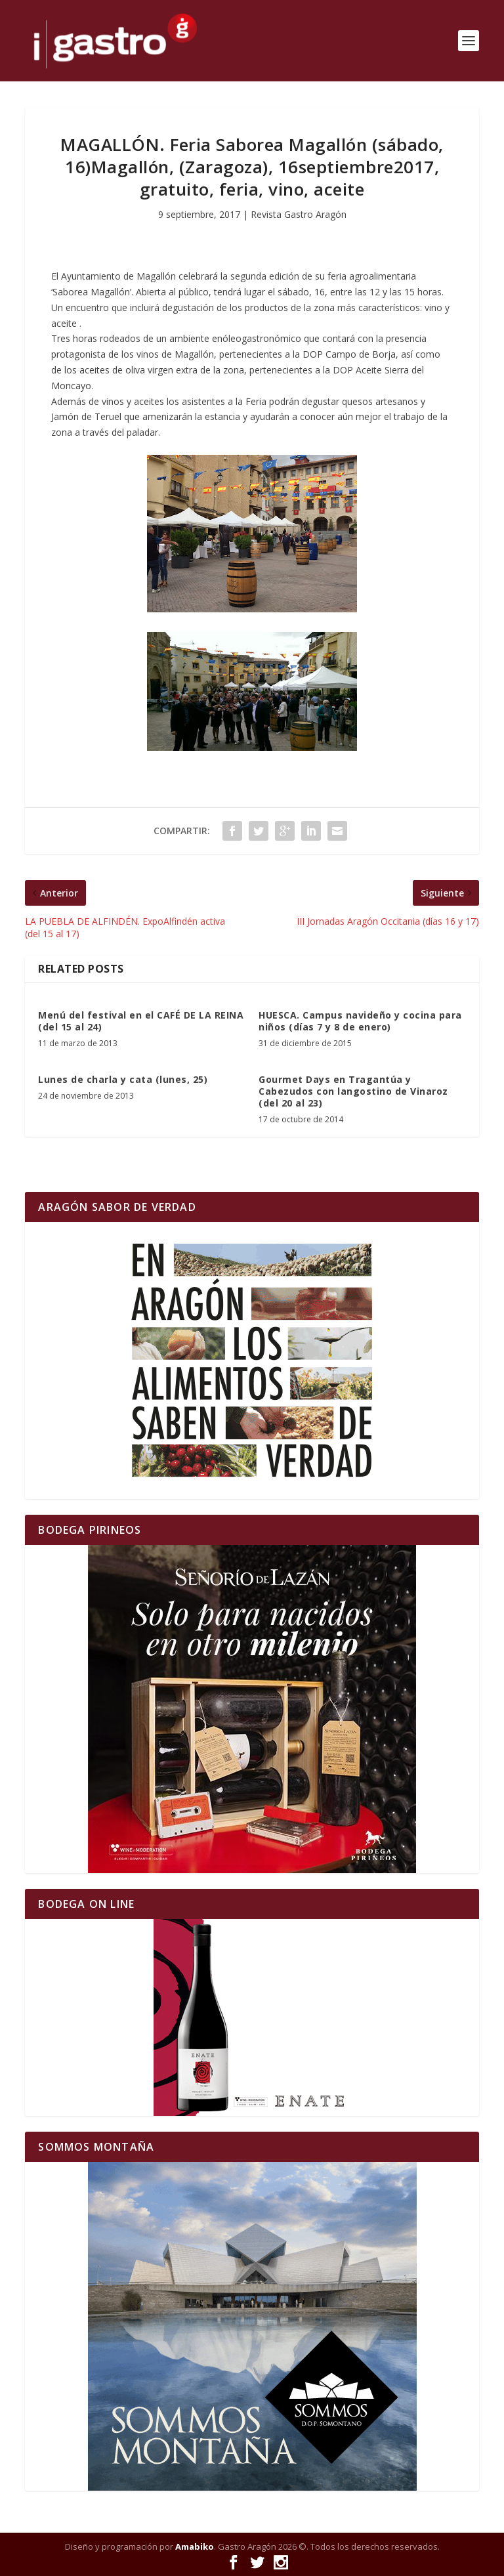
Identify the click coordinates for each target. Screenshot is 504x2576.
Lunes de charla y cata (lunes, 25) (122, 1079)
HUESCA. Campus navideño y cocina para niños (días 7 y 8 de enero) (360, 1021)
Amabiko (194, 2546)
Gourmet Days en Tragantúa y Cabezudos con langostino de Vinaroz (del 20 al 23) (353, 1091)
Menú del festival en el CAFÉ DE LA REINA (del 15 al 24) (140, 1021)
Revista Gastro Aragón (298, 214)
